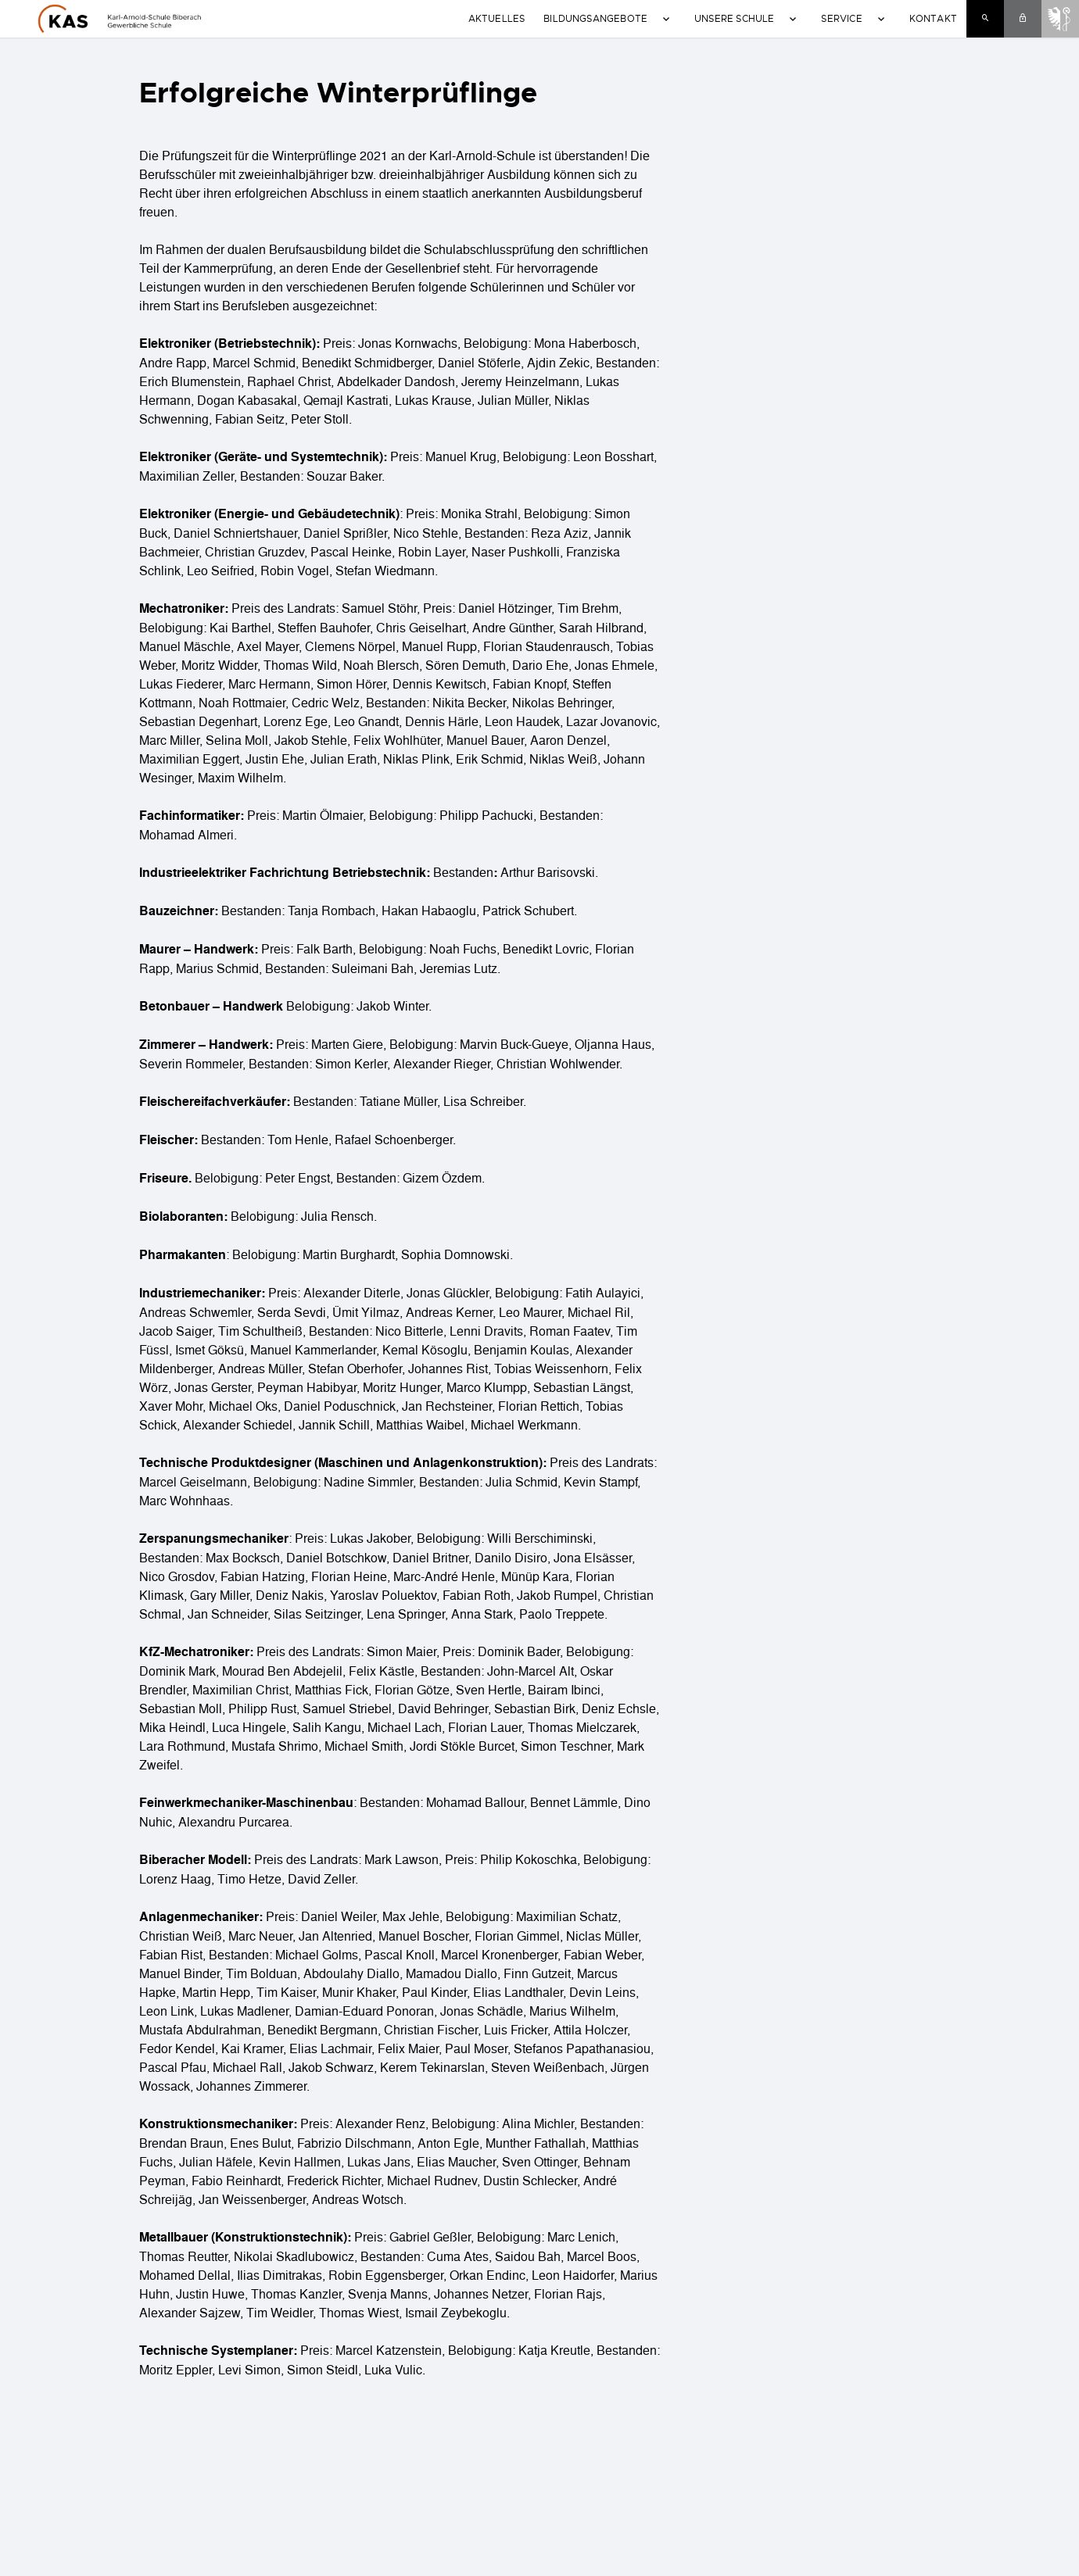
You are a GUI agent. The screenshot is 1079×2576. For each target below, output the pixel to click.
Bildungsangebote (595, 18)
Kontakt (933, 18)
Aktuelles (496, 18)
